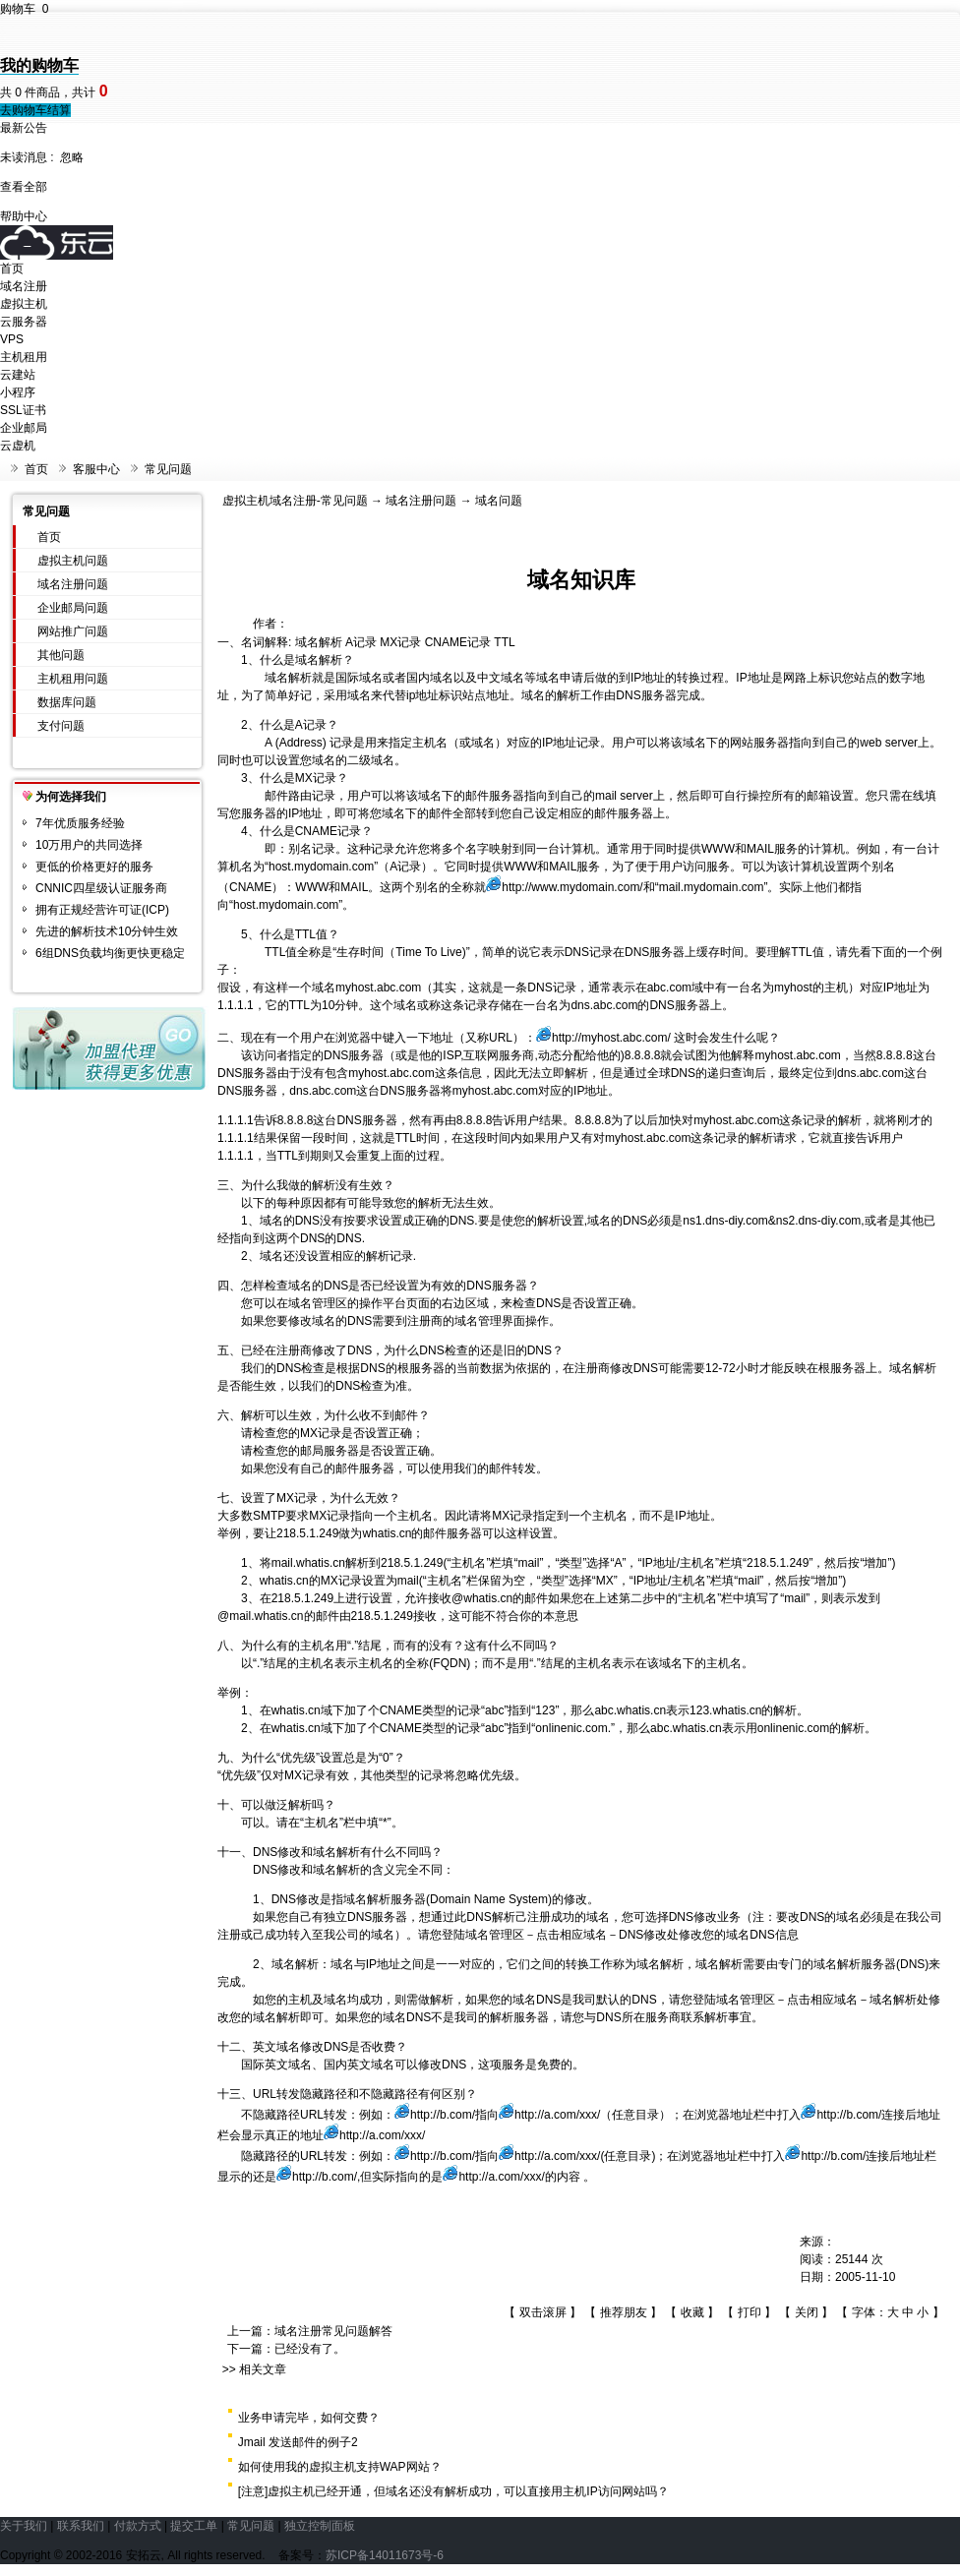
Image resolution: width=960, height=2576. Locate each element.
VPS (12, 339)
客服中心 (96, 469)
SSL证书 (23, 410)
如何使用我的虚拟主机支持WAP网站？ (340, 2467)
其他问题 (61, 655)
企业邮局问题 (72, 608)
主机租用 (23, 357)
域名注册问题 (72, 584)
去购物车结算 (35, 110)
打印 (749, 2312)
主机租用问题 (72, 679)
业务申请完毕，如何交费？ (309, 2418)
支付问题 (61, 726)
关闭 (806, 2312)
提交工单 (193, 2526)
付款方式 (137, 2526)
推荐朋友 (623, 2312)
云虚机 (17, 445)
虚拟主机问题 (72, 561)
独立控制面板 (319, 2526)
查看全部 (23, 187)
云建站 (17, 375)
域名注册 (23, 286)
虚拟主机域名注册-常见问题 (295, 501)
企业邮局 (23, 428)
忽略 (72, 157)
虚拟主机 (23, 304)
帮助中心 (23, 216)
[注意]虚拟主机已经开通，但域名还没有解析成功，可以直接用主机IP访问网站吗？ (453, 2491)
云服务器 (23, 322)
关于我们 (23, 2526)
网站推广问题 (72, 631)
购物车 (24, 9)
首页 (12, 268)
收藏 (692, 2312)
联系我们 (80, 2526)
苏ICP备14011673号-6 (385, 2555)
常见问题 (168, 469)
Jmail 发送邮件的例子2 (298, 2442)
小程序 (17, 392)
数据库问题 (66, 702)
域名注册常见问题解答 (333, 2331)
